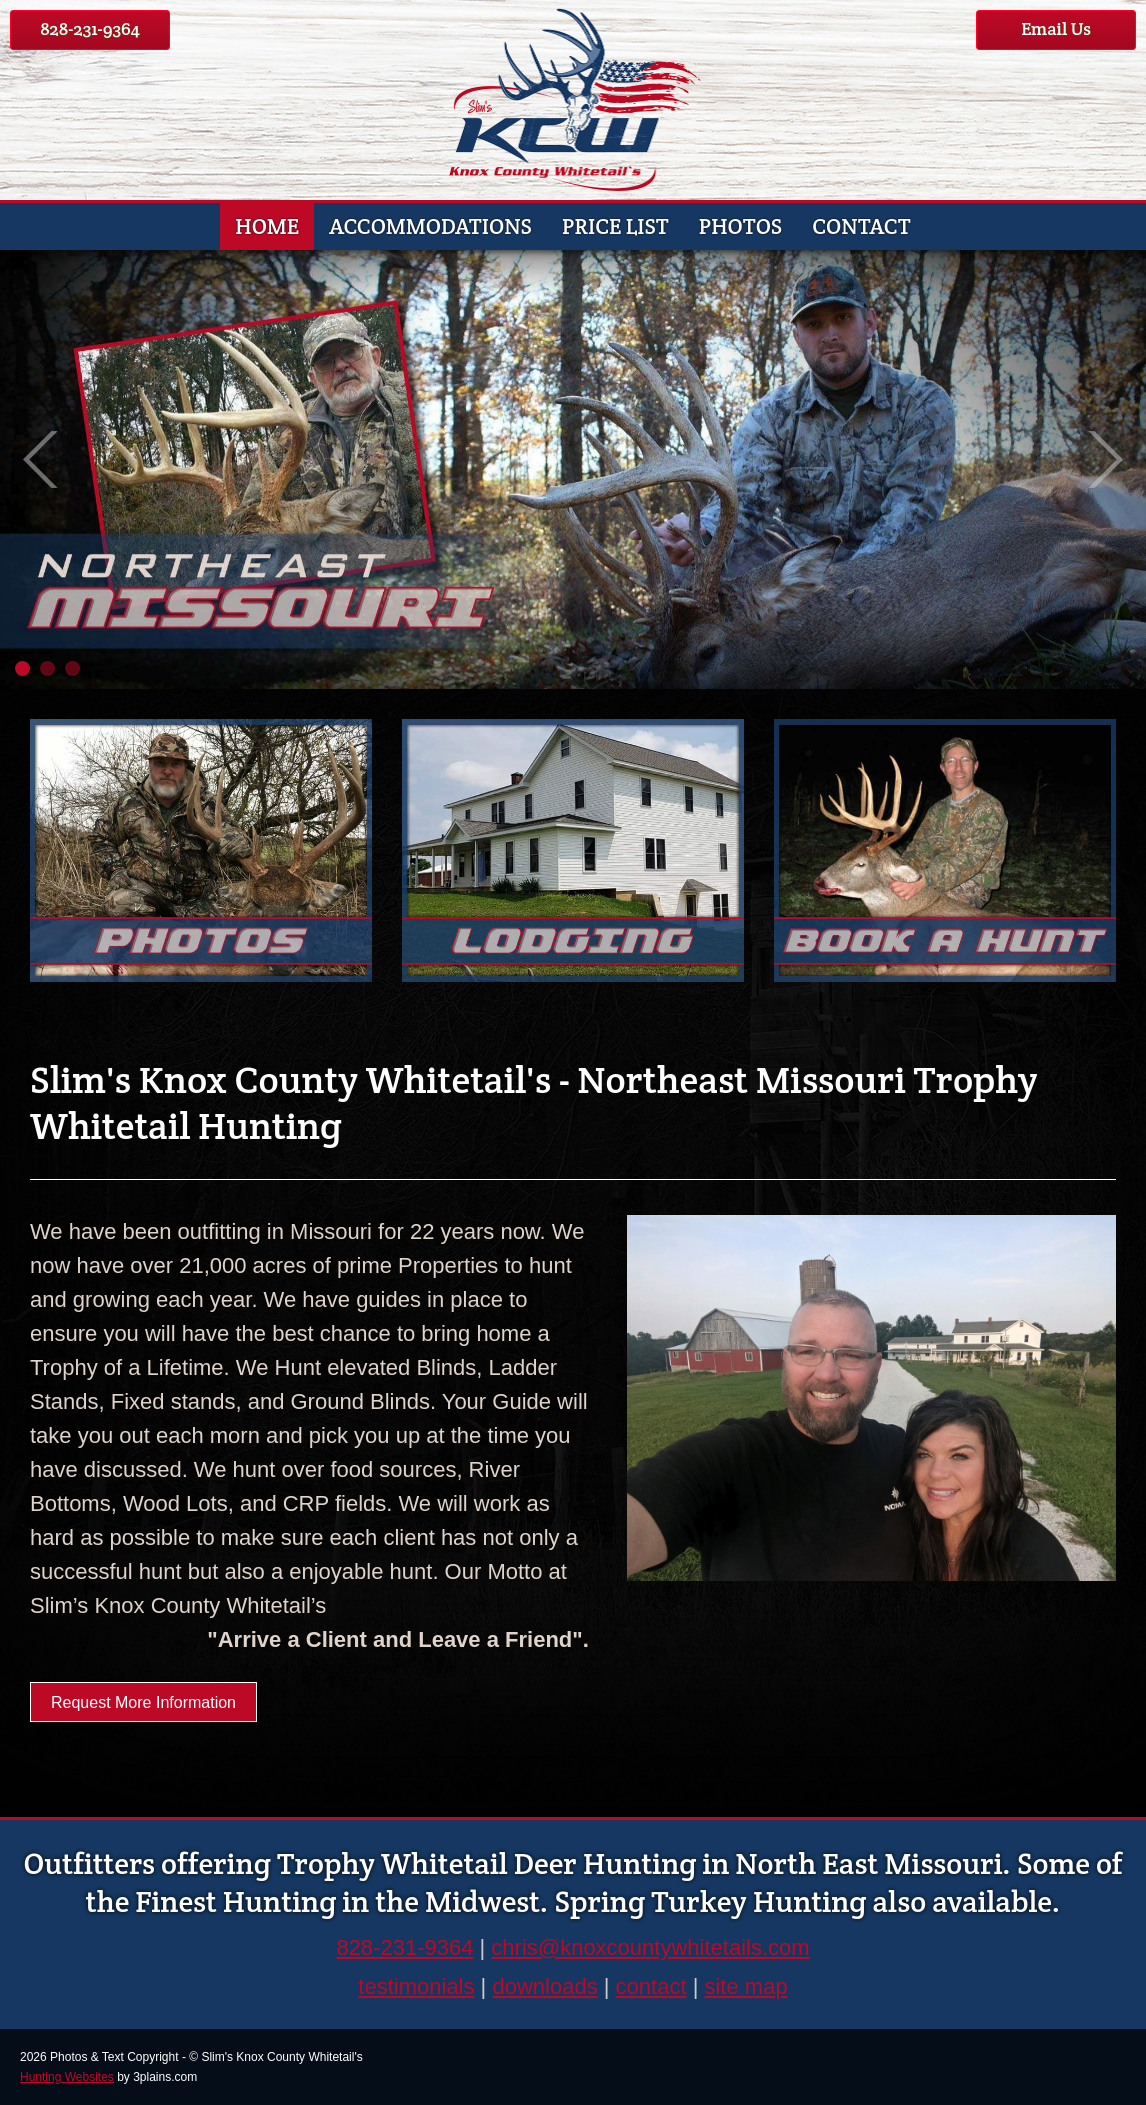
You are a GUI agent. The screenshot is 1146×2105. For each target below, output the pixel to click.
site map (745, 1986)
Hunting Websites (67, 2077)
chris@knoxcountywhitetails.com (650, 1947)
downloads (544, 1986)
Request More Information (143, 1702)
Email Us (1056, 28)
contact (651, 1986)
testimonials (416, 1986)
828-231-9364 (90, 28)
